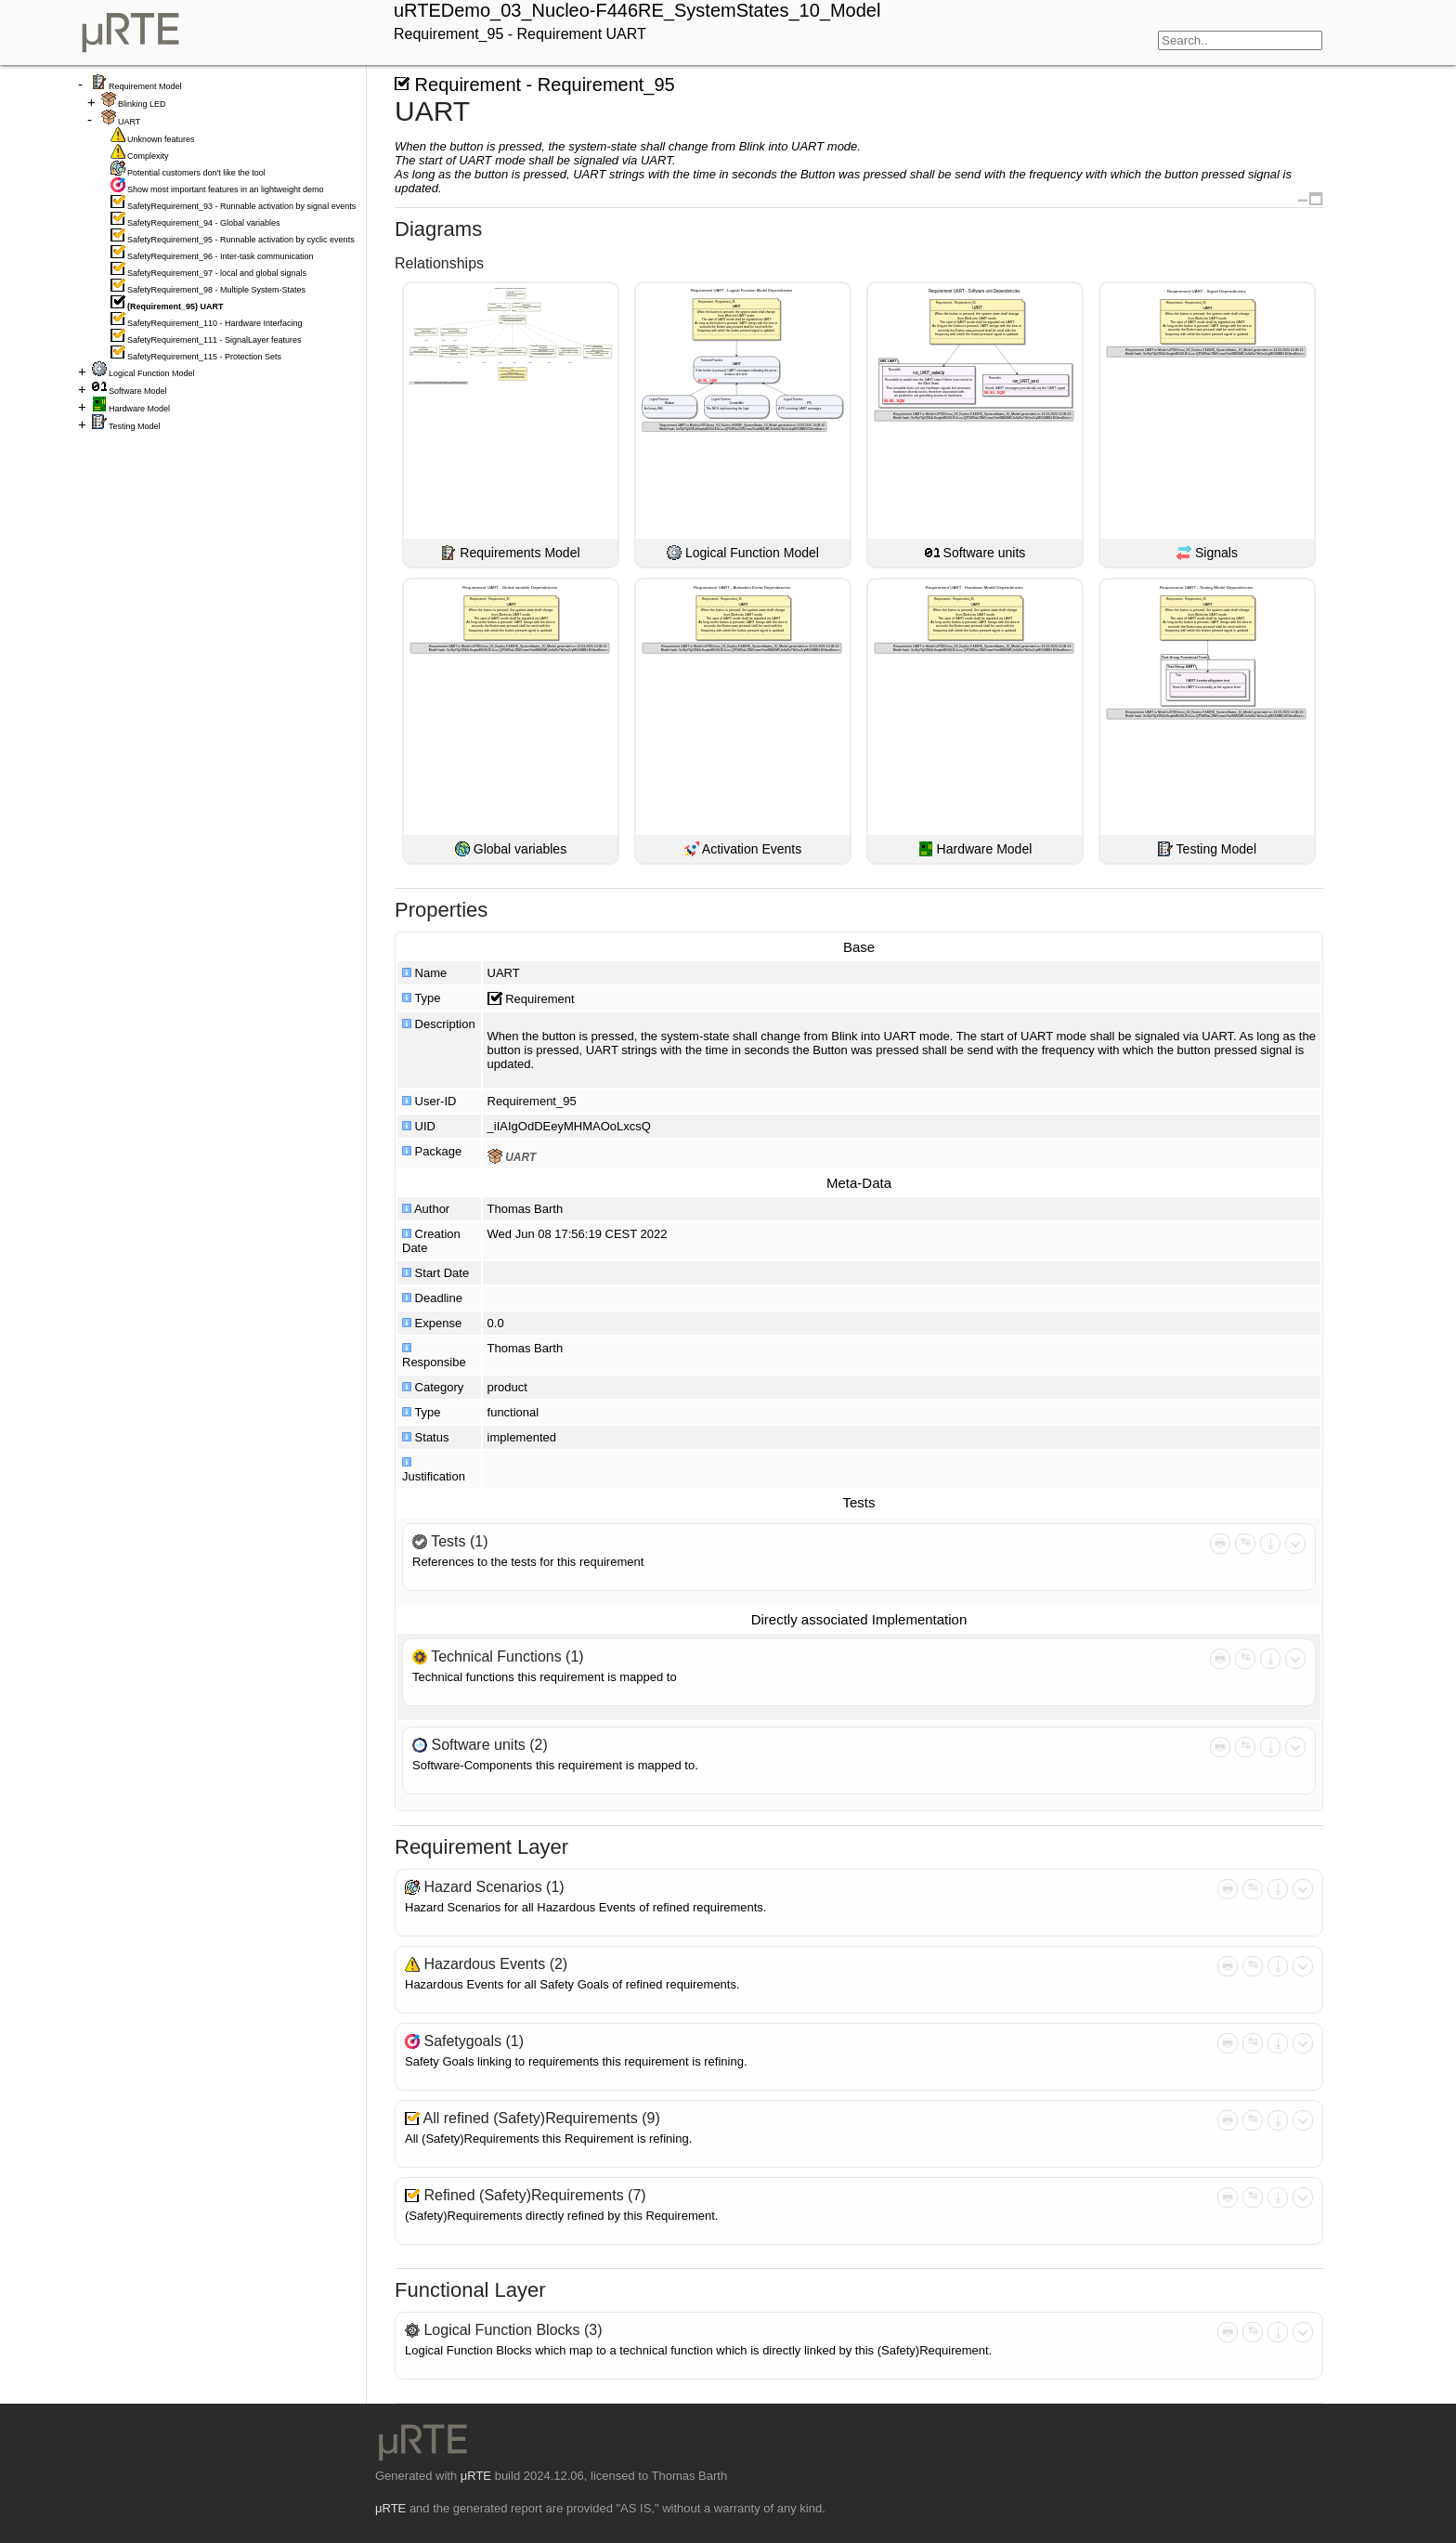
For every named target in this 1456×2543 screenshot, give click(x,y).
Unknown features (161, 139)
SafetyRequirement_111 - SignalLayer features (214, 340)
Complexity (148, 156)
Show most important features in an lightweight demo (225, 189)
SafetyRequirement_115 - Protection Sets (204, 356)
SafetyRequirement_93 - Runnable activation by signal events (241, 206)
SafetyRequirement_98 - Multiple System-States (216, 289)
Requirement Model (145, 86)
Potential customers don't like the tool (196, 172)
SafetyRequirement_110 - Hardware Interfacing (215, 323)
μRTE (476, 2476)
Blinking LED (142, 104)
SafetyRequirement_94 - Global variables (203, 223)
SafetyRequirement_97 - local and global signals (216, 273)
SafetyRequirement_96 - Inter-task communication (220, 256)
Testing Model (135, 426)
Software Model (138, 391)
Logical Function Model (152, 373)
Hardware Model (139, 408)
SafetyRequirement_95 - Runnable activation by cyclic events (241, 239)
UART (129, 121)
